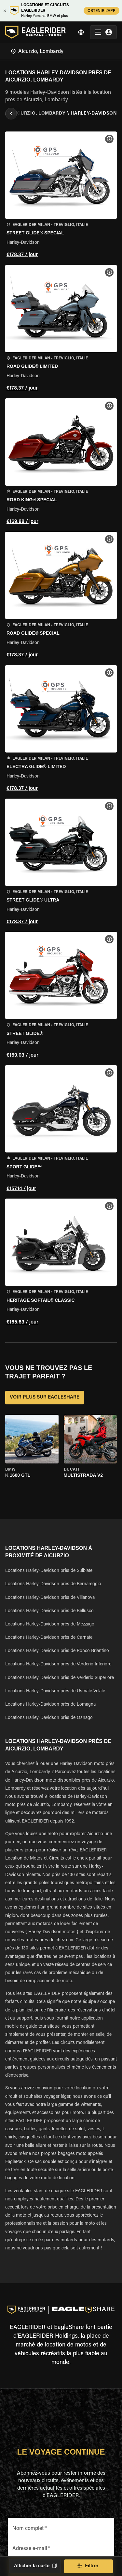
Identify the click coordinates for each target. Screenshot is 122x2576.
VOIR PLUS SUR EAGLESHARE (44, 1397)
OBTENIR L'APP (101, 10)
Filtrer (88, 2566)
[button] (61, 195)
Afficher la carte (35, 2566)
